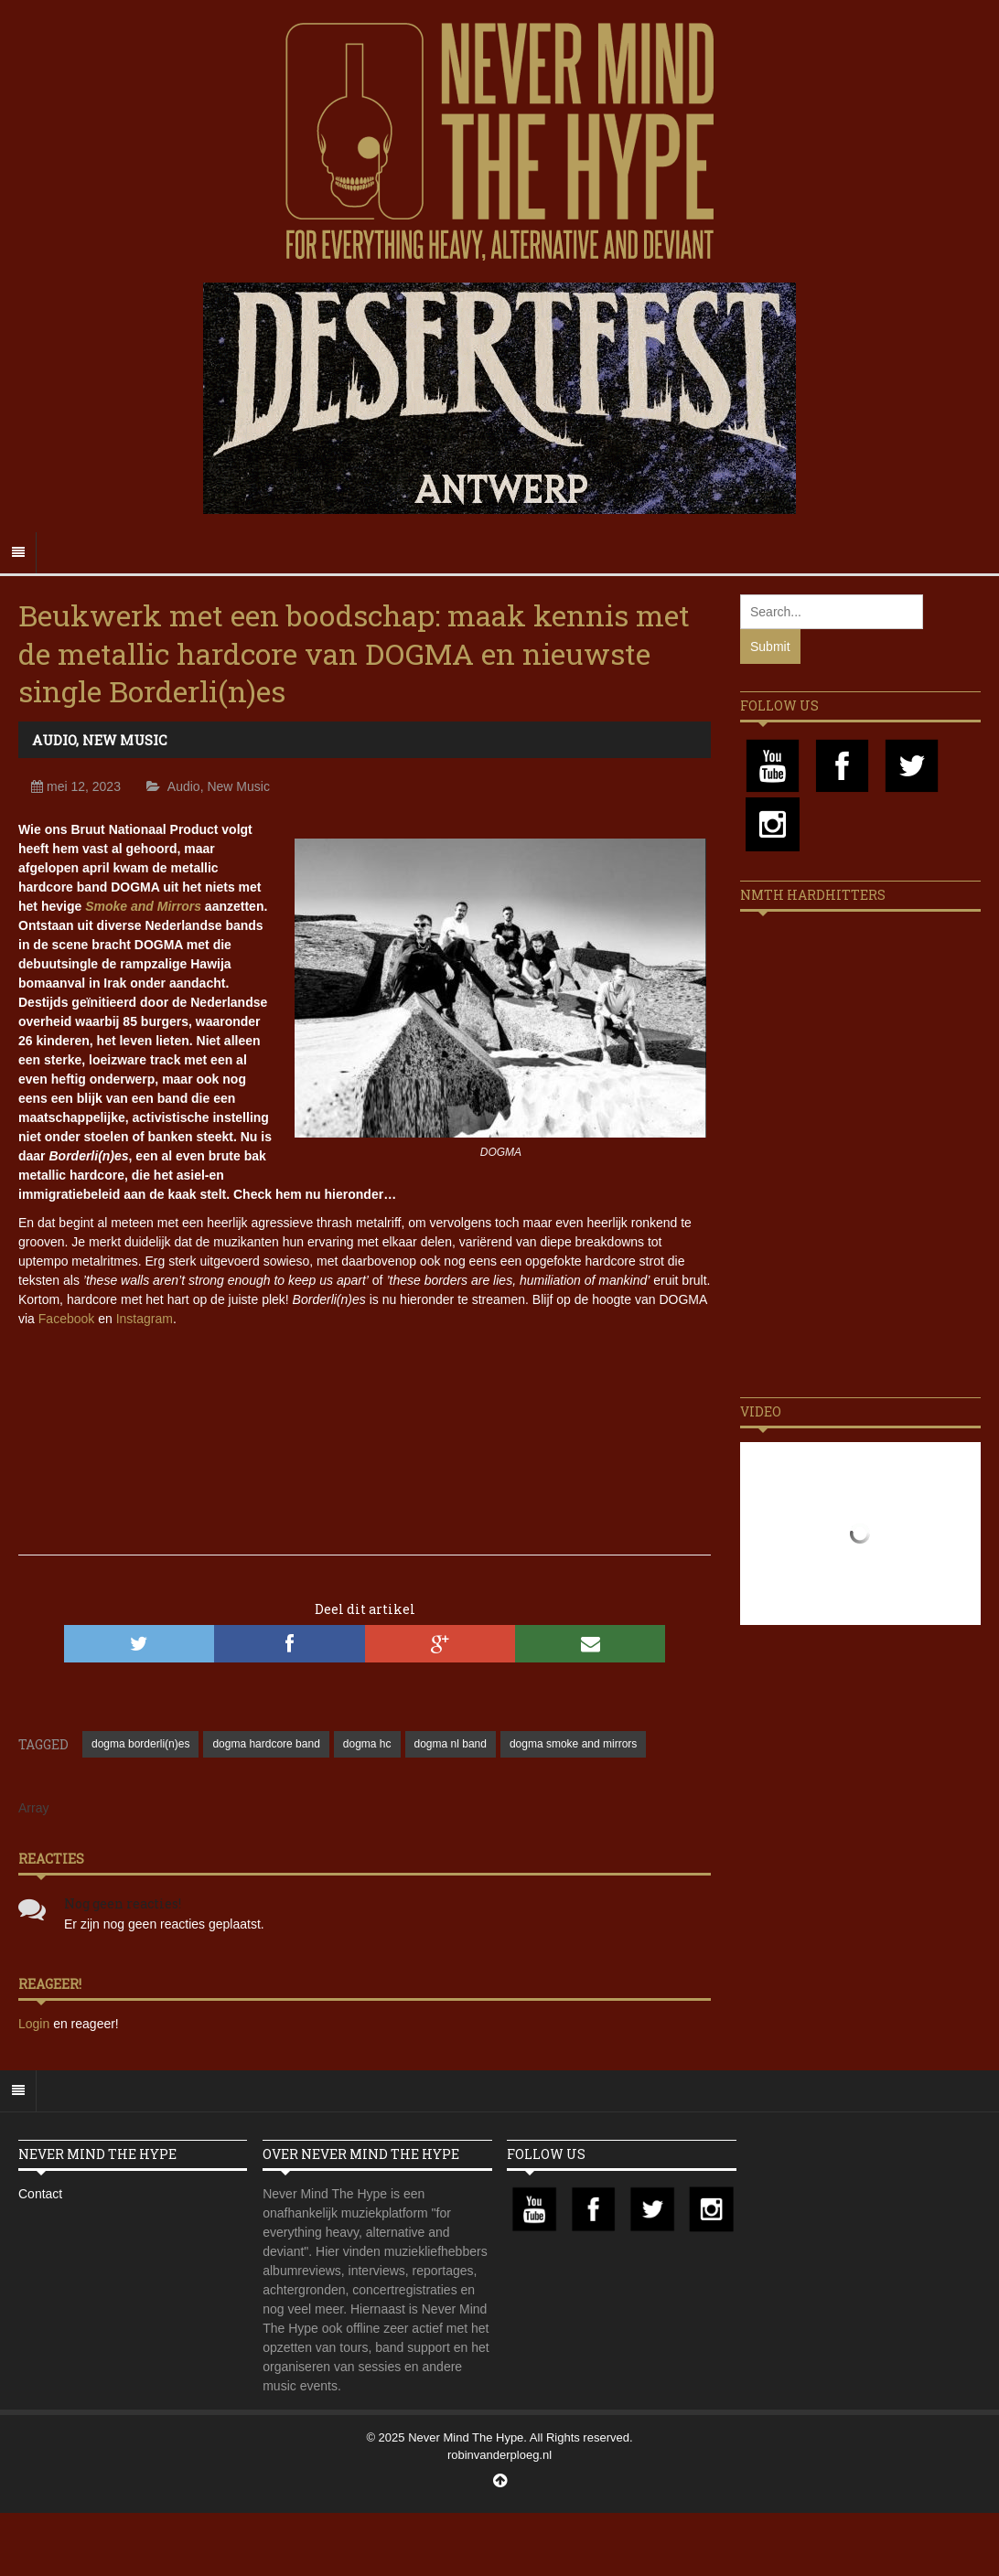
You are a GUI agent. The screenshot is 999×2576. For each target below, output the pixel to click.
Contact (40, 2193)
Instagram (144, 1318)
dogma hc (367, 1743)
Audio (54, 740)
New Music (124, 740)
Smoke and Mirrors (143, 906)
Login (35, 2023)
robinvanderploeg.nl (499, 2455)
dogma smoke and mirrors (573, 1743)
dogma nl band (450, 1743)
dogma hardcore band (265, 1743)
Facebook (66, 1318)
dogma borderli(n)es (140, 1743)
